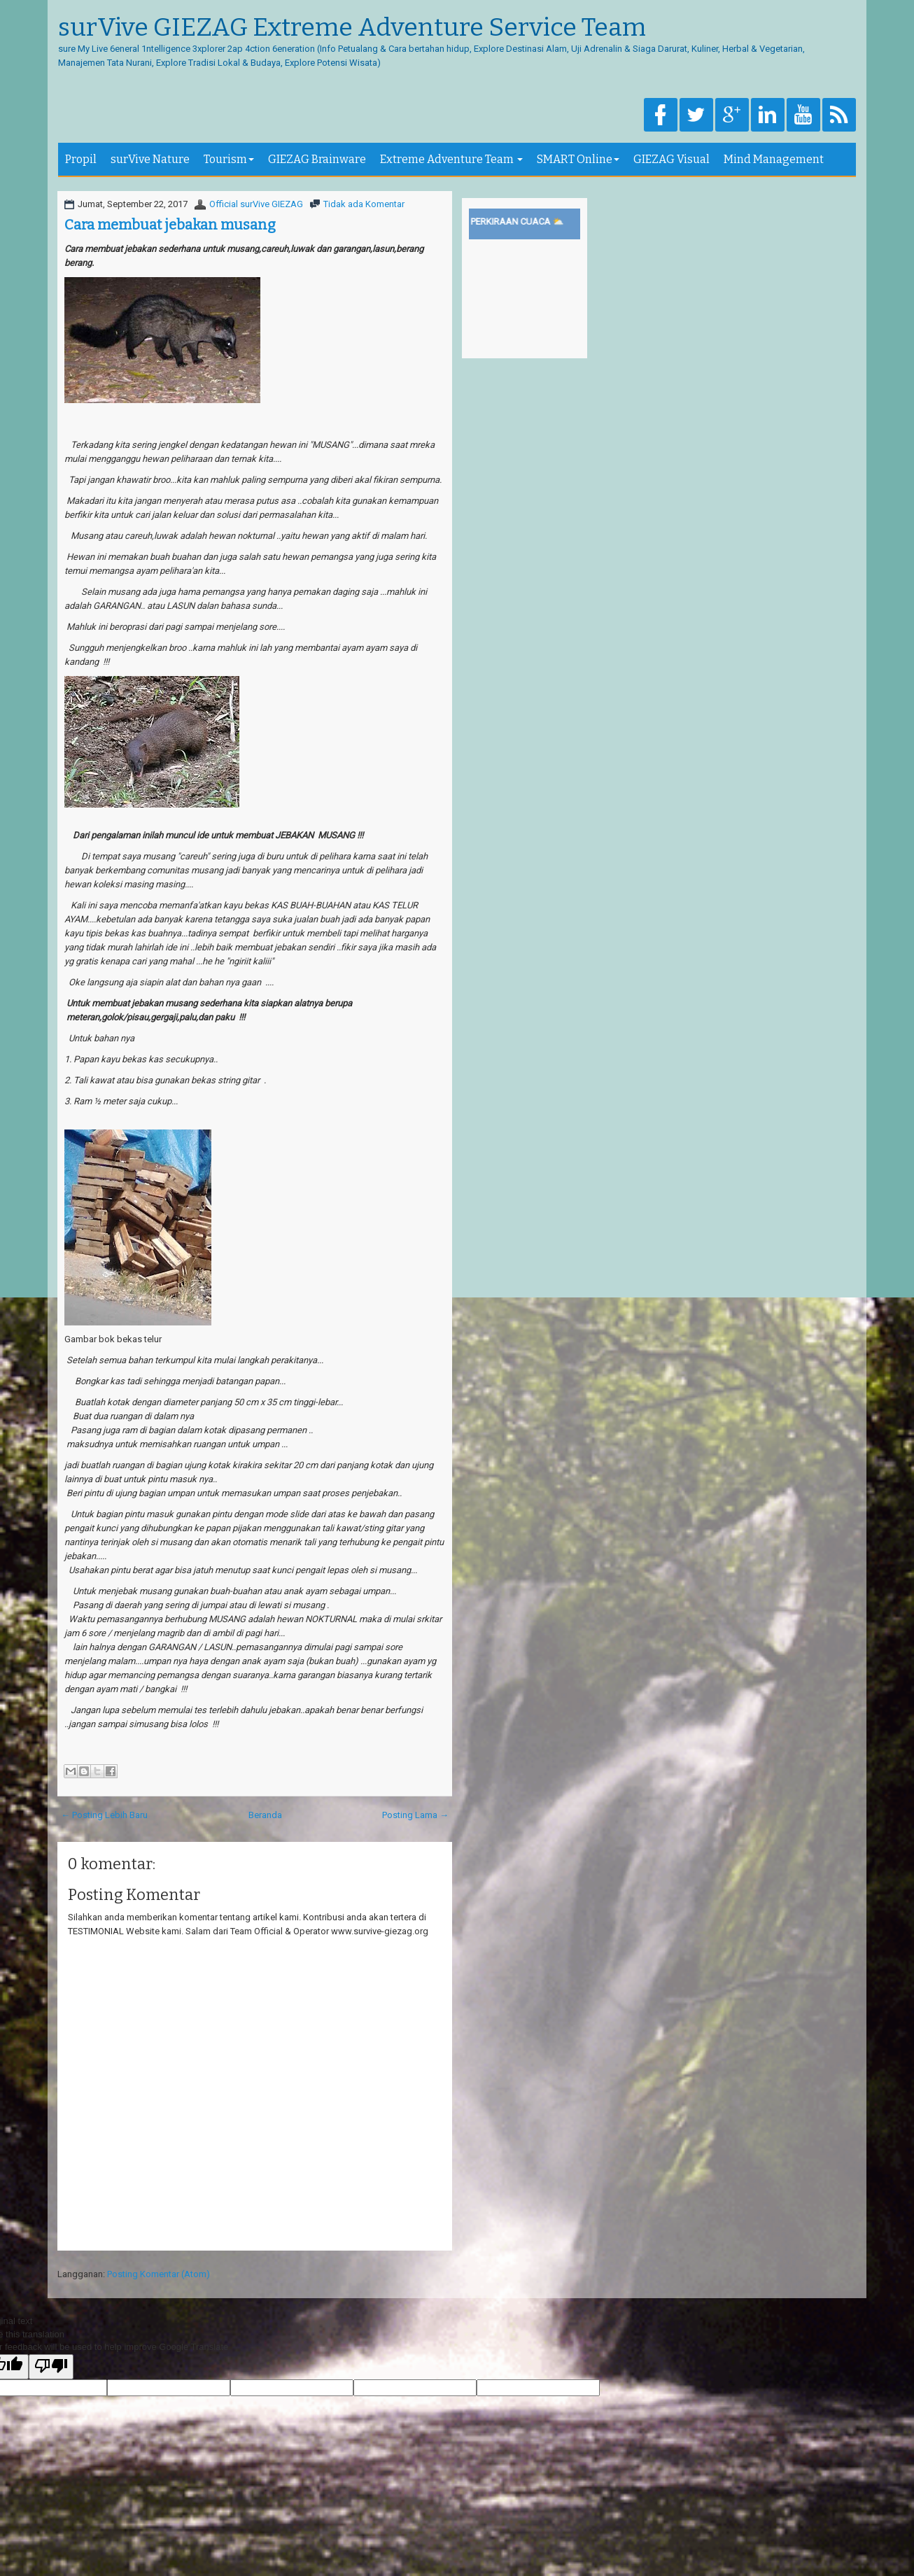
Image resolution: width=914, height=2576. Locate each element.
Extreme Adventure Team (451, 159)
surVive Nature (150, 159)
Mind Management (774, 159)
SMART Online (578, 159)
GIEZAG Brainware (317, 159)
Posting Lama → (415, 1815)
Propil (81, 159)
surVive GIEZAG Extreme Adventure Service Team (352, 28)
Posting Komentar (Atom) (158, 2274)
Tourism (229, 159)
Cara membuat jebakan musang (170, 224)
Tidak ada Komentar (364, 204)
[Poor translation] (51, 2366)
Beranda (265, 1815)
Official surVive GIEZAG (256, 204)
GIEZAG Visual (671, 159)
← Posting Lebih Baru (104, 1815)
